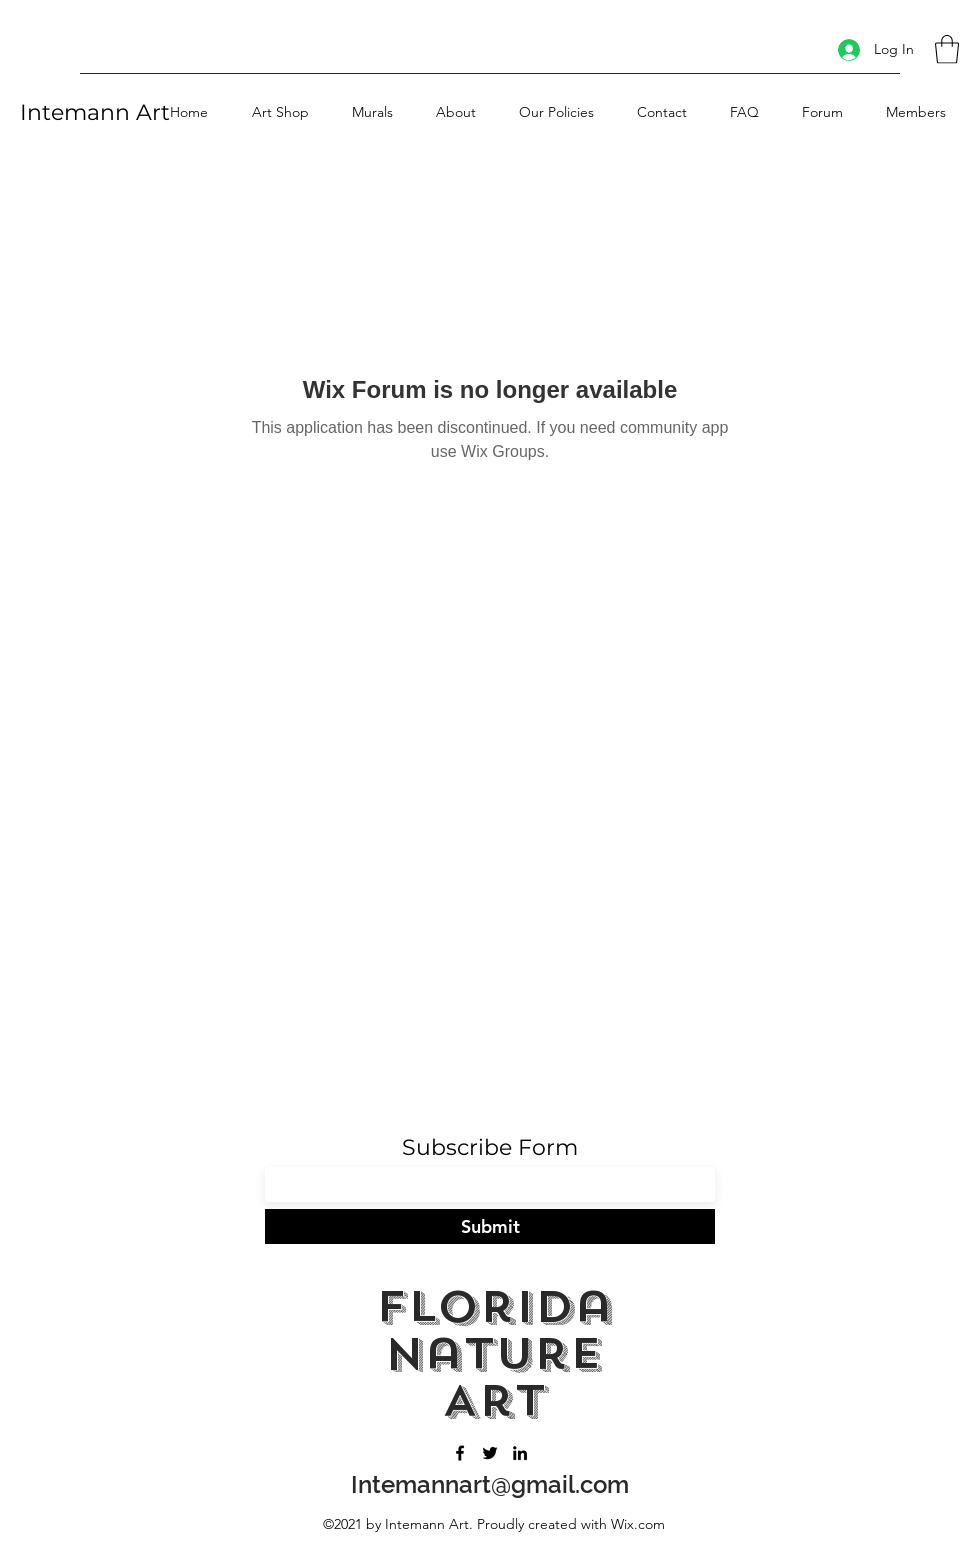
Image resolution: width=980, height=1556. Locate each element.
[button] (947, 49)
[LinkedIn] (520, 1453)
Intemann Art (95, 112)
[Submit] (490, 1226)
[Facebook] (460, 1453)
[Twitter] (490, 1453)
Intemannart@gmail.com (490, 1484)
